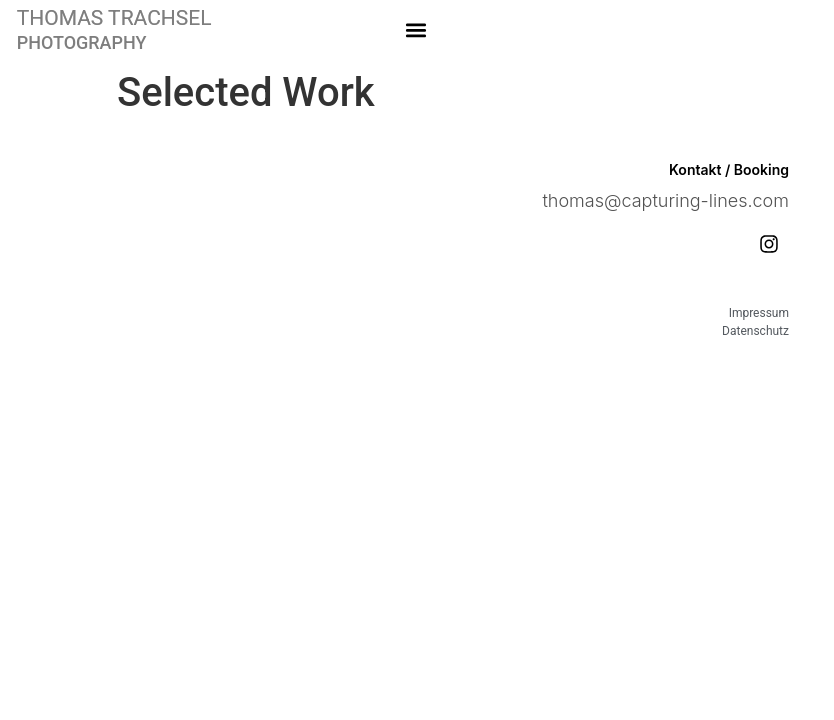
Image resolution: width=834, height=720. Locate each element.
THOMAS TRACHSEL (114, 18)
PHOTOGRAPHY (82, 42)
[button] (416, 30)
